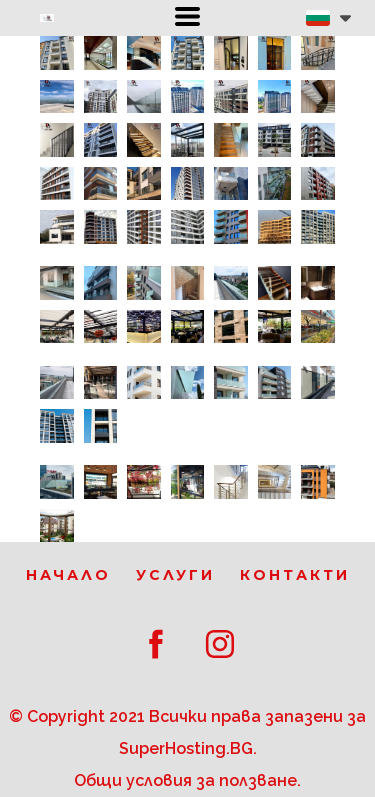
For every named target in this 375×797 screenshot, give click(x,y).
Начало (68, 575)
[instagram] (220, 644)
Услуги (175, 575)
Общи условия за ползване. (187, 780)
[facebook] (156, 644)
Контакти (295, 575)
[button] (187, 16)
